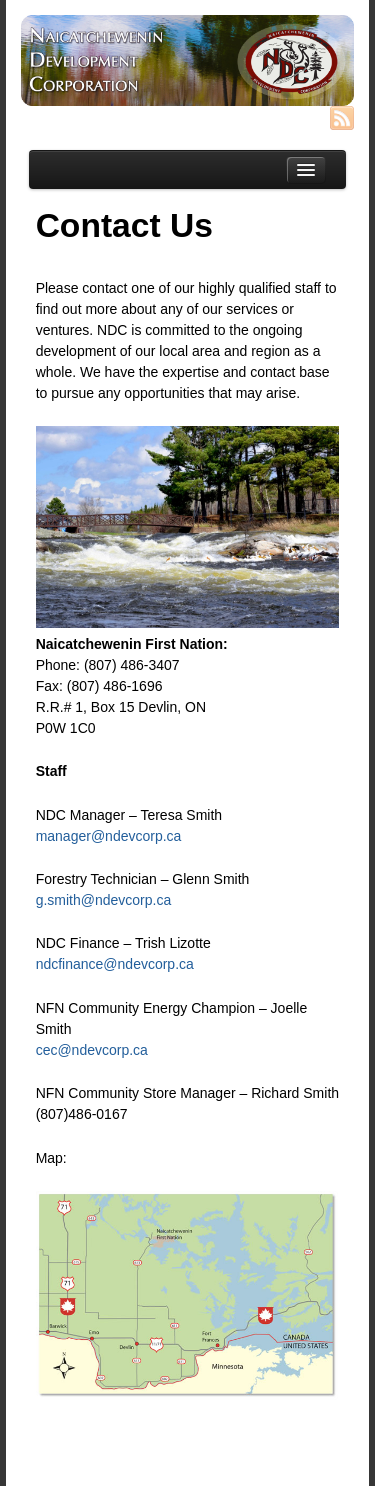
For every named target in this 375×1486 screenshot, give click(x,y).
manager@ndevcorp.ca (109, 836)
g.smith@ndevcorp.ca (104, 900)
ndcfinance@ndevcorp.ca (115, 964)
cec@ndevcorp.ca (92, 1050)
